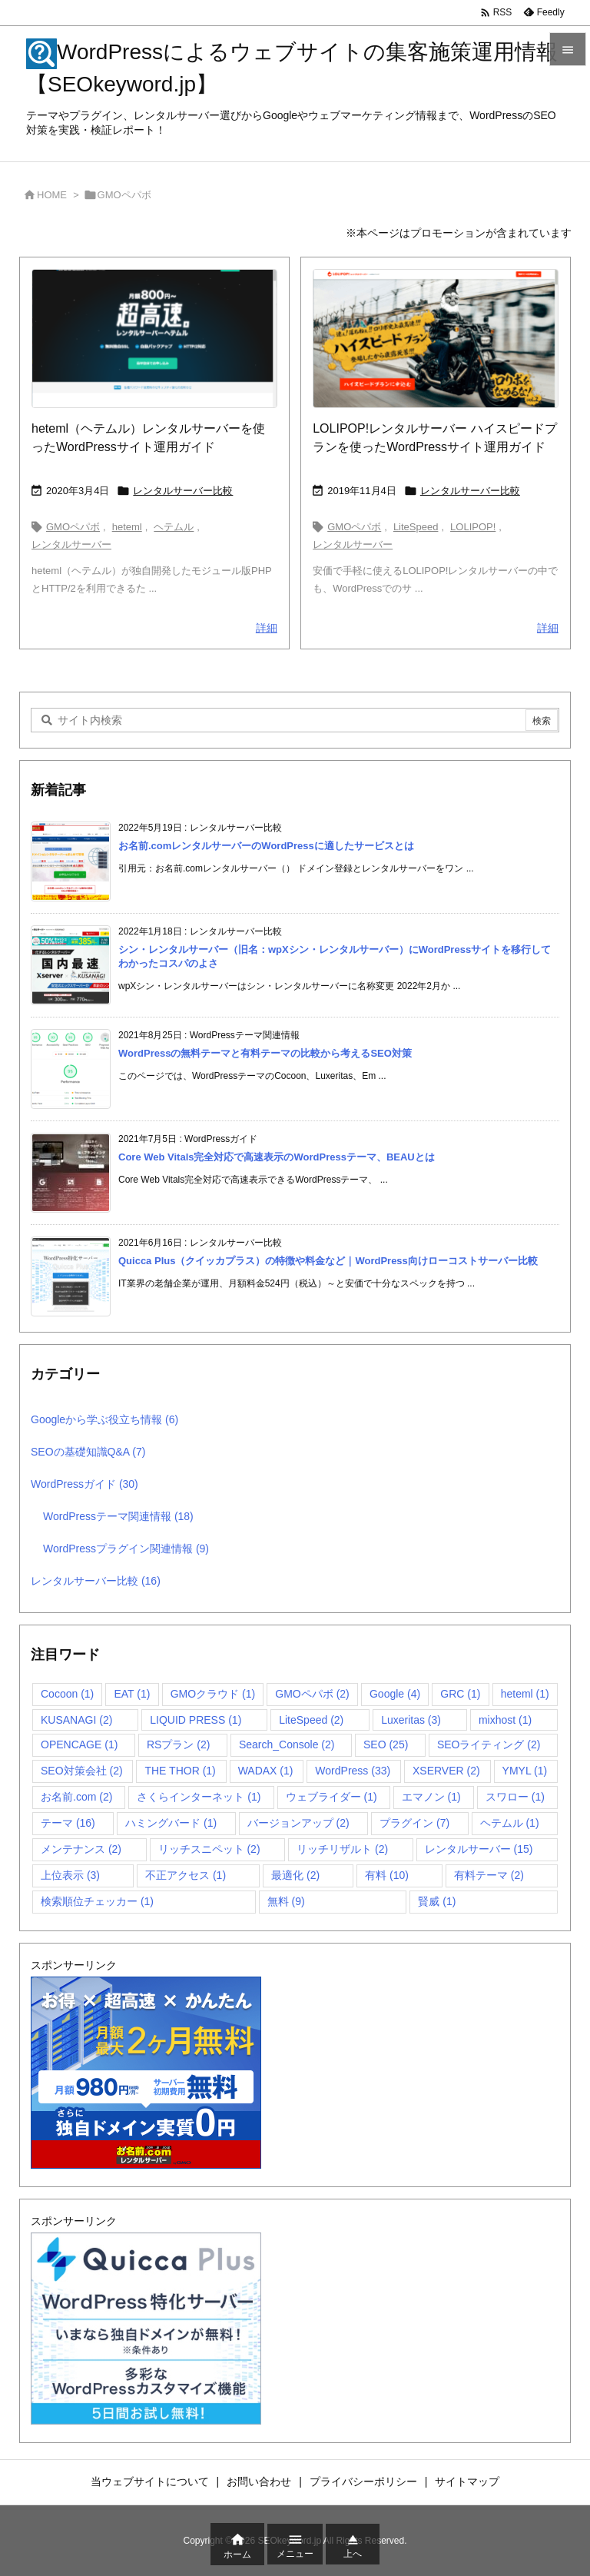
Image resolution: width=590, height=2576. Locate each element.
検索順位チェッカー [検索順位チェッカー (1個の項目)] (97, 1901)
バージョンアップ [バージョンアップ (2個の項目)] (298, 1823)
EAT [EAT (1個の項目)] (132, 1694)
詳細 (266, 628)
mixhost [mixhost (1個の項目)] (505, 1720)
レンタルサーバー (71, 544)
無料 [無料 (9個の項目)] (286, 1901)
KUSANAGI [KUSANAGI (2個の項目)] (76, 1720)
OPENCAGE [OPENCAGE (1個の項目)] (79, 1744)
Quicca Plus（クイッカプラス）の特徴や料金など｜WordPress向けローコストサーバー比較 (328, 1260)
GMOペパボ (73, 527)
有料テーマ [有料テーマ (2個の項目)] (489, 1875)
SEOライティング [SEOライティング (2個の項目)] (489, 1744)
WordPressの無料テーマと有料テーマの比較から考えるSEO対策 (265, 1053)
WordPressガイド (84, 1484)
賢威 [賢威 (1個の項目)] (437, 1901)
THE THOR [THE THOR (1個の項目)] (179, 1770)
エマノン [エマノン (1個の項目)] (431, 1797)
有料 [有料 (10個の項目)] (387, 1875)
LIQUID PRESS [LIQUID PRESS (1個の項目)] (195, 1720)
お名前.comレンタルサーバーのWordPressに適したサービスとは (266, 845)
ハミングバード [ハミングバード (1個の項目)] (171, 1823)
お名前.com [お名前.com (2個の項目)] (76, 1797)
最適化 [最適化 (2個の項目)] (295, 1875)
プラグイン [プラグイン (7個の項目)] (414, 1823)
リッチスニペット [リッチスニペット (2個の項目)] (209, 1849)
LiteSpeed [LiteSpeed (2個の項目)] (311, 1720)
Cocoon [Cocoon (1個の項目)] (67, 1694)
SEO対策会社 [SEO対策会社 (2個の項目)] (82, 1770)
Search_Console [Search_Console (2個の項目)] (287, 1744)
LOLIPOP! (473, 527)
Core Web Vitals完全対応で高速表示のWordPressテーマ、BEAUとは (276, 1157)
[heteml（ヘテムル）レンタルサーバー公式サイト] (154, 338)
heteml (127, 527)
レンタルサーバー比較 (183, 490)
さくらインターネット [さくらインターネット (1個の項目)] (198, 1797)
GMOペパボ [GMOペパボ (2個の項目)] (312, 1694)
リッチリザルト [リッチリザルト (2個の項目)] (342, 1849)
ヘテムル (174, 527)
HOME (52, 195)
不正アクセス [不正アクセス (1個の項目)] (185, 1875)
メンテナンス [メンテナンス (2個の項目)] (81, 1849)
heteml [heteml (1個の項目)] (525, 1694)
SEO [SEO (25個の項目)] (385, 1744)
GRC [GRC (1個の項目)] (460, 1694)
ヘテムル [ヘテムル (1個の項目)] (509, 1823)
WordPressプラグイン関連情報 (126, 1548)
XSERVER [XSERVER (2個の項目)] (446, 1770)
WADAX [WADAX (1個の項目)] (265, 1770)
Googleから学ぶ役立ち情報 (104, 1419)
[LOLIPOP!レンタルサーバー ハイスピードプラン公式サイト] (436, 338)
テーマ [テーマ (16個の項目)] (68, 1823)
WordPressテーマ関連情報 (118, 1516)
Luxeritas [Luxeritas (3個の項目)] (411, 1720)
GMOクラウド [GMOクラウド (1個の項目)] (213, 1694)
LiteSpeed (416, 527)
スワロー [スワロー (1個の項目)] (515, 1797)
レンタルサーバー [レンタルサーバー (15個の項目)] (479, 1849)
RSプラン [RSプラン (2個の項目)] (178, 1744)
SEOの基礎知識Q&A (88, 1452)
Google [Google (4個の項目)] (395, 1694)
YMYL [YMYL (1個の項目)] (525, 1770)
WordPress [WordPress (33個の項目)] (352, 1770)
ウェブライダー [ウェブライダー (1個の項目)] (331, 1797)
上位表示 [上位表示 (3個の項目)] (70, 1875)
